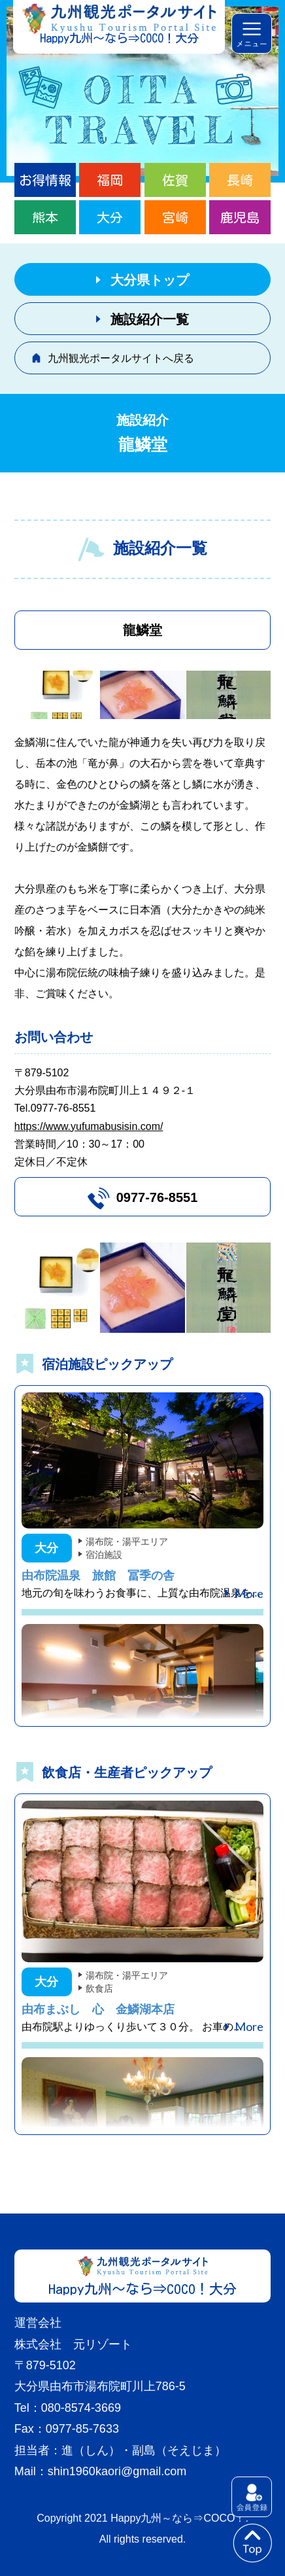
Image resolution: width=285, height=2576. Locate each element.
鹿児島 (240, 217)
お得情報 (45, 179)
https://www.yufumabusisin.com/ (88, 1126)
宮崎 (175, 217)
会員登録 (251, 2497)
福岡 (110, 179)
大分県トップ (149, 280)
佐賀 (175, 179)
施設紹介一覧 (149, 319)
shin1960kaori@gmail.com (117, 2471)
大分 (110, 217)
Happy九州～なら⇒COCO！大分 (119, 38)
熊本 (45, 217)
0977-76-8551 (157, 1197)
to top (252, 2543)
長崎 (240, 179)
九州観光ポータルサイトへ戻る (121, 358)
